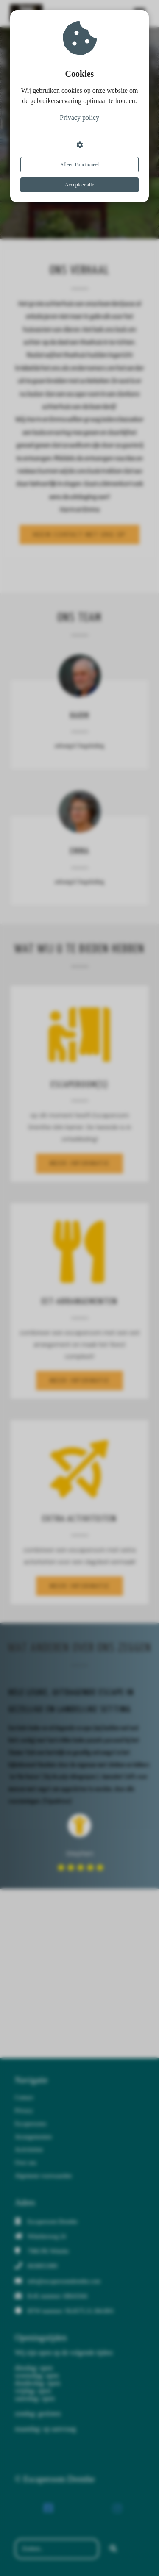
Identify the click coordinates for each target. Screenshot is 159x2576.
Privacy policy (79, 117)
